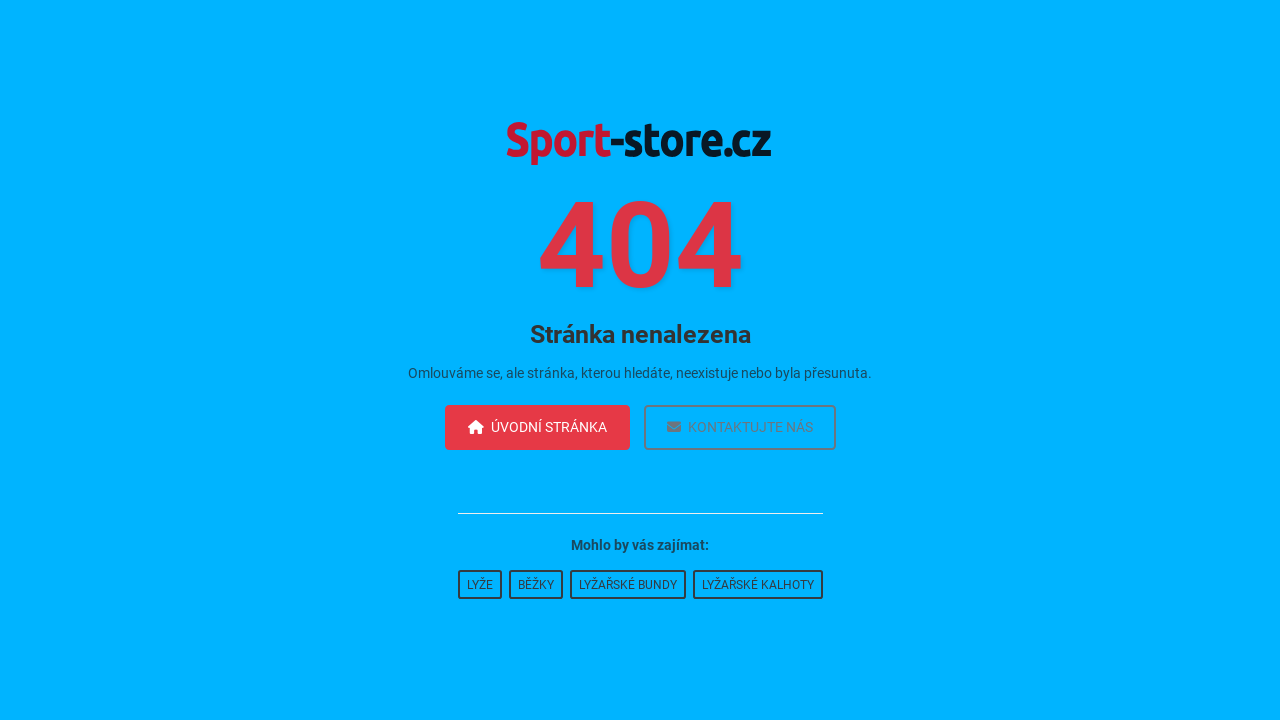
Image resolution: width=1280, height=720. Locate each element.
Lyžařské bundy (628, 585)
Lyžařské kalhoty (758, 585)
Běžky (536, 585)
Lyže (480, 585)
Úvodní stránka (537, 427)
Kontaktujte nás (740, 427)
